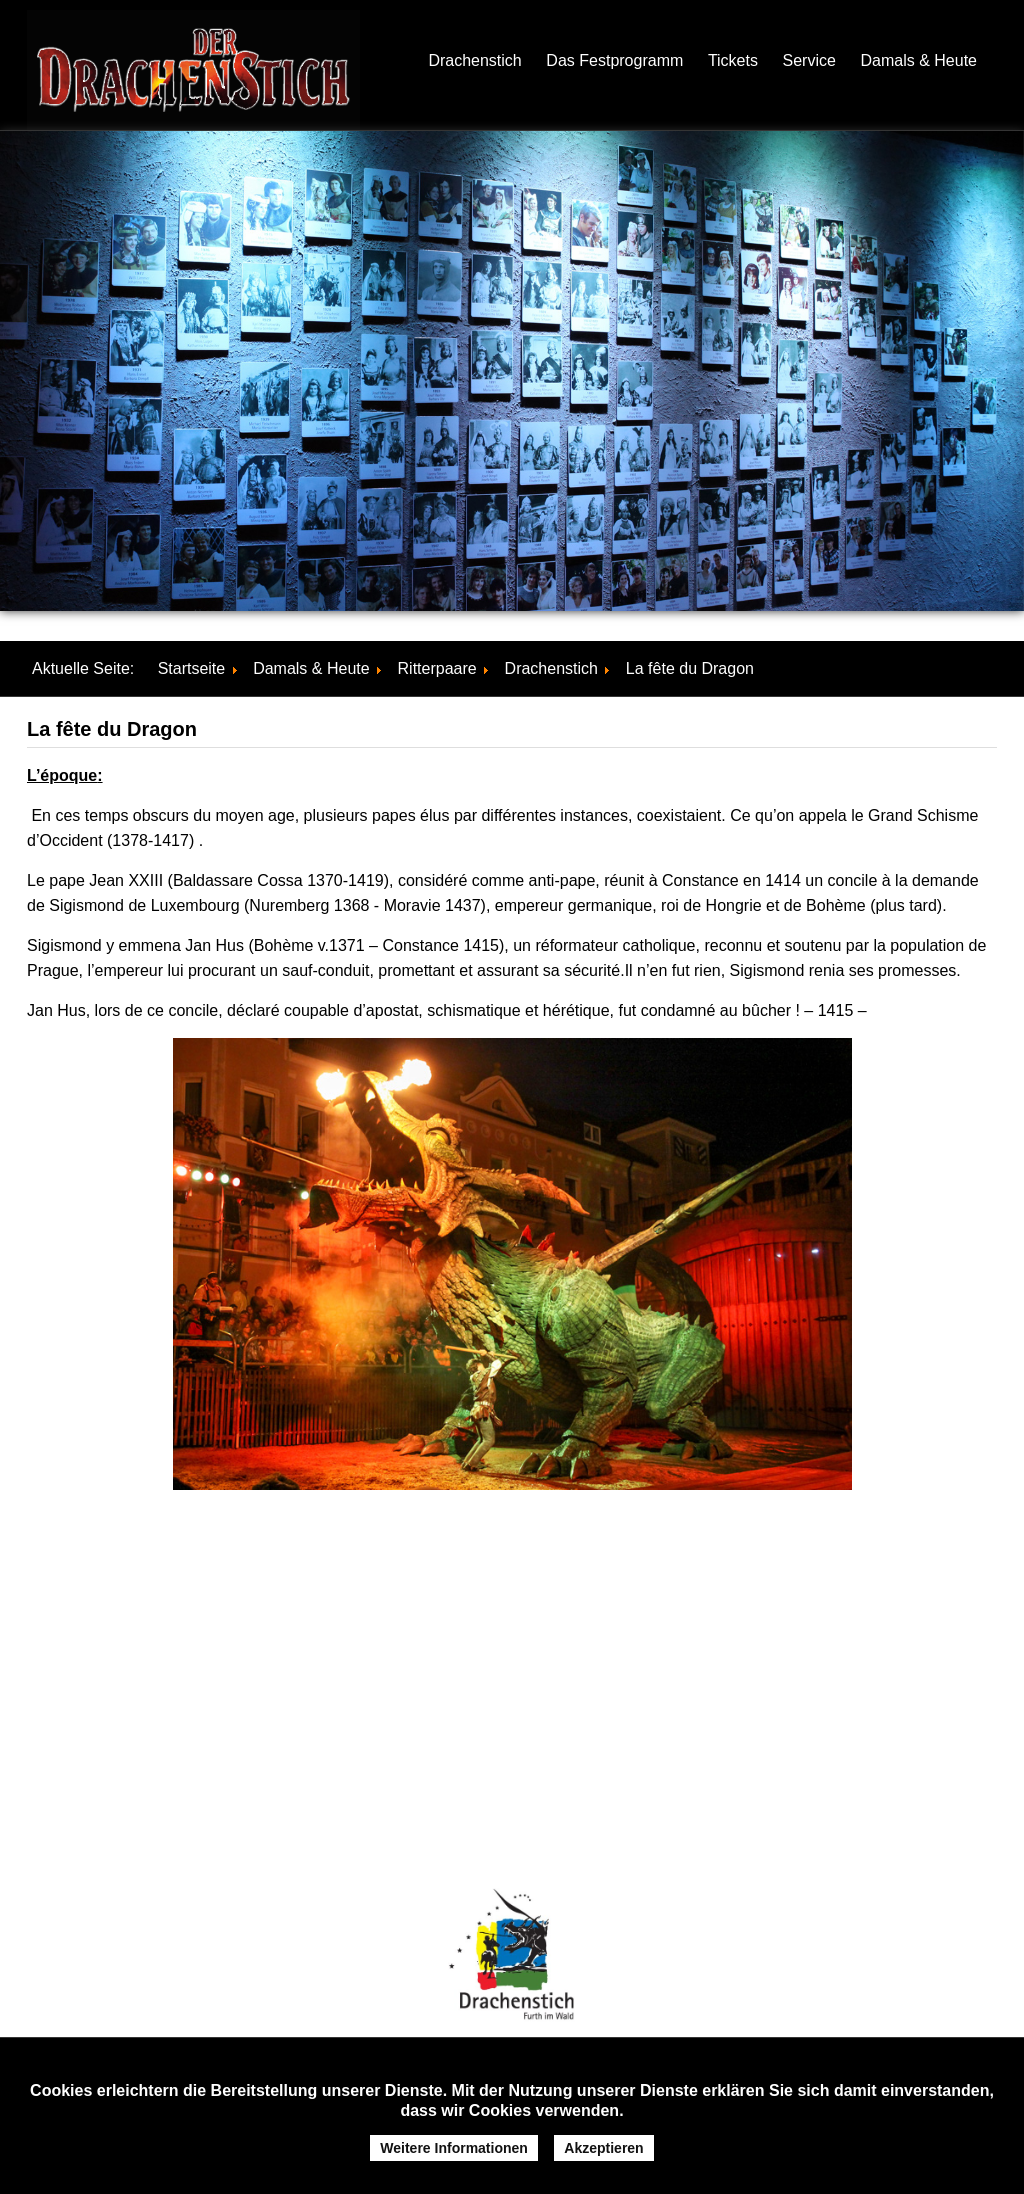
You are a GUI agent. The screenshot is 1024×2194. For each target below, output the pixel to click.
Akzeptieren (603, 2148)
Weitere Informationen (454, 2148)
